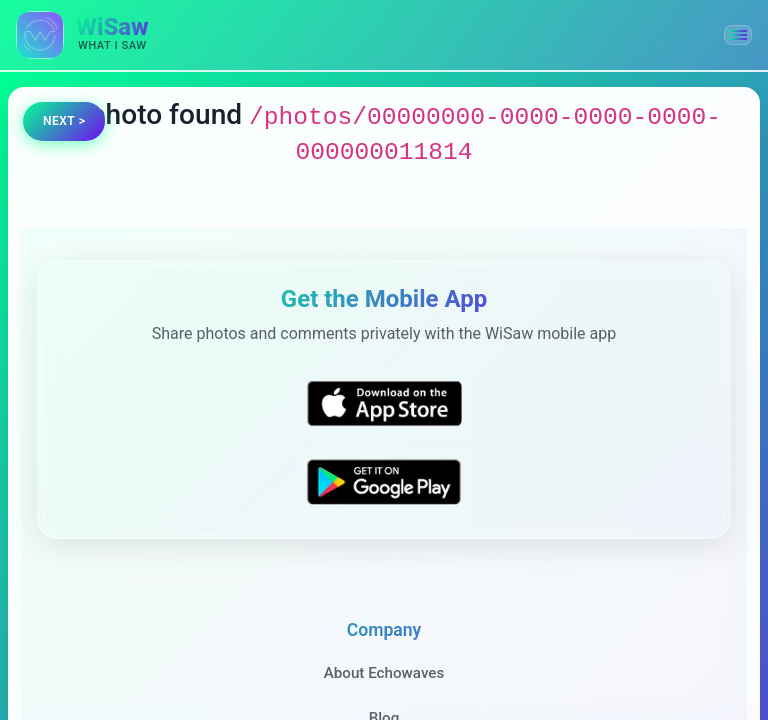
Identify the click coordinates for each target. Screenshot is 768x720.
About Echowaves (384, 673)
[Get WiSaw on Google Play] (384, 481)
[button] (738, 35)
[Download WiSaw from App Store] (384, 403)
